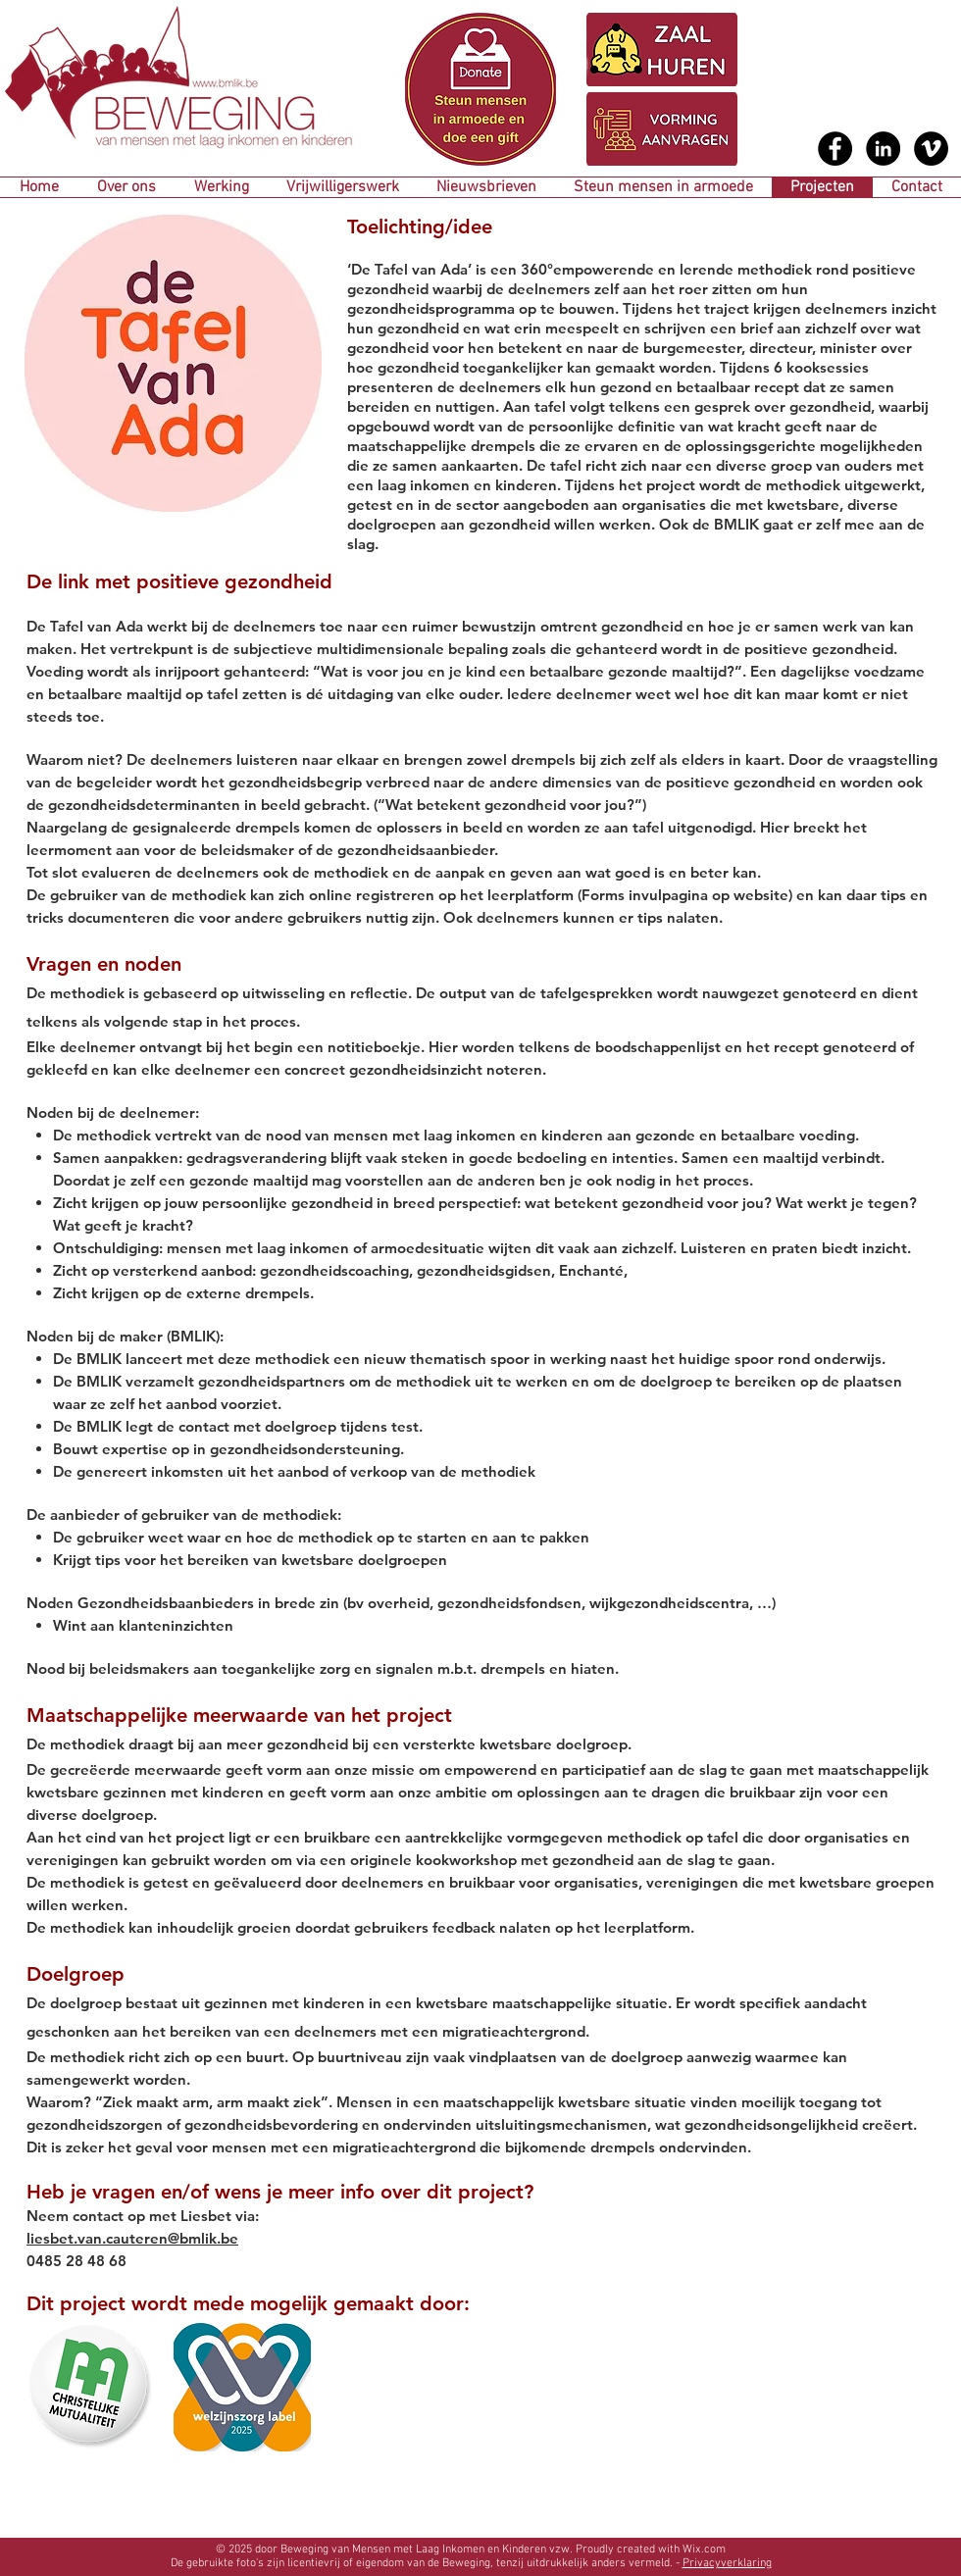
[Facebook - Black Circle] (835, 148)
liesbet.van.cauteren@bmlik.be (132, 2238)
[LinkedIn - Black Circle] (883, 148)
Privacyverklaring (727, 2563)
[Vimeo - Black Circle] (931, 148)
